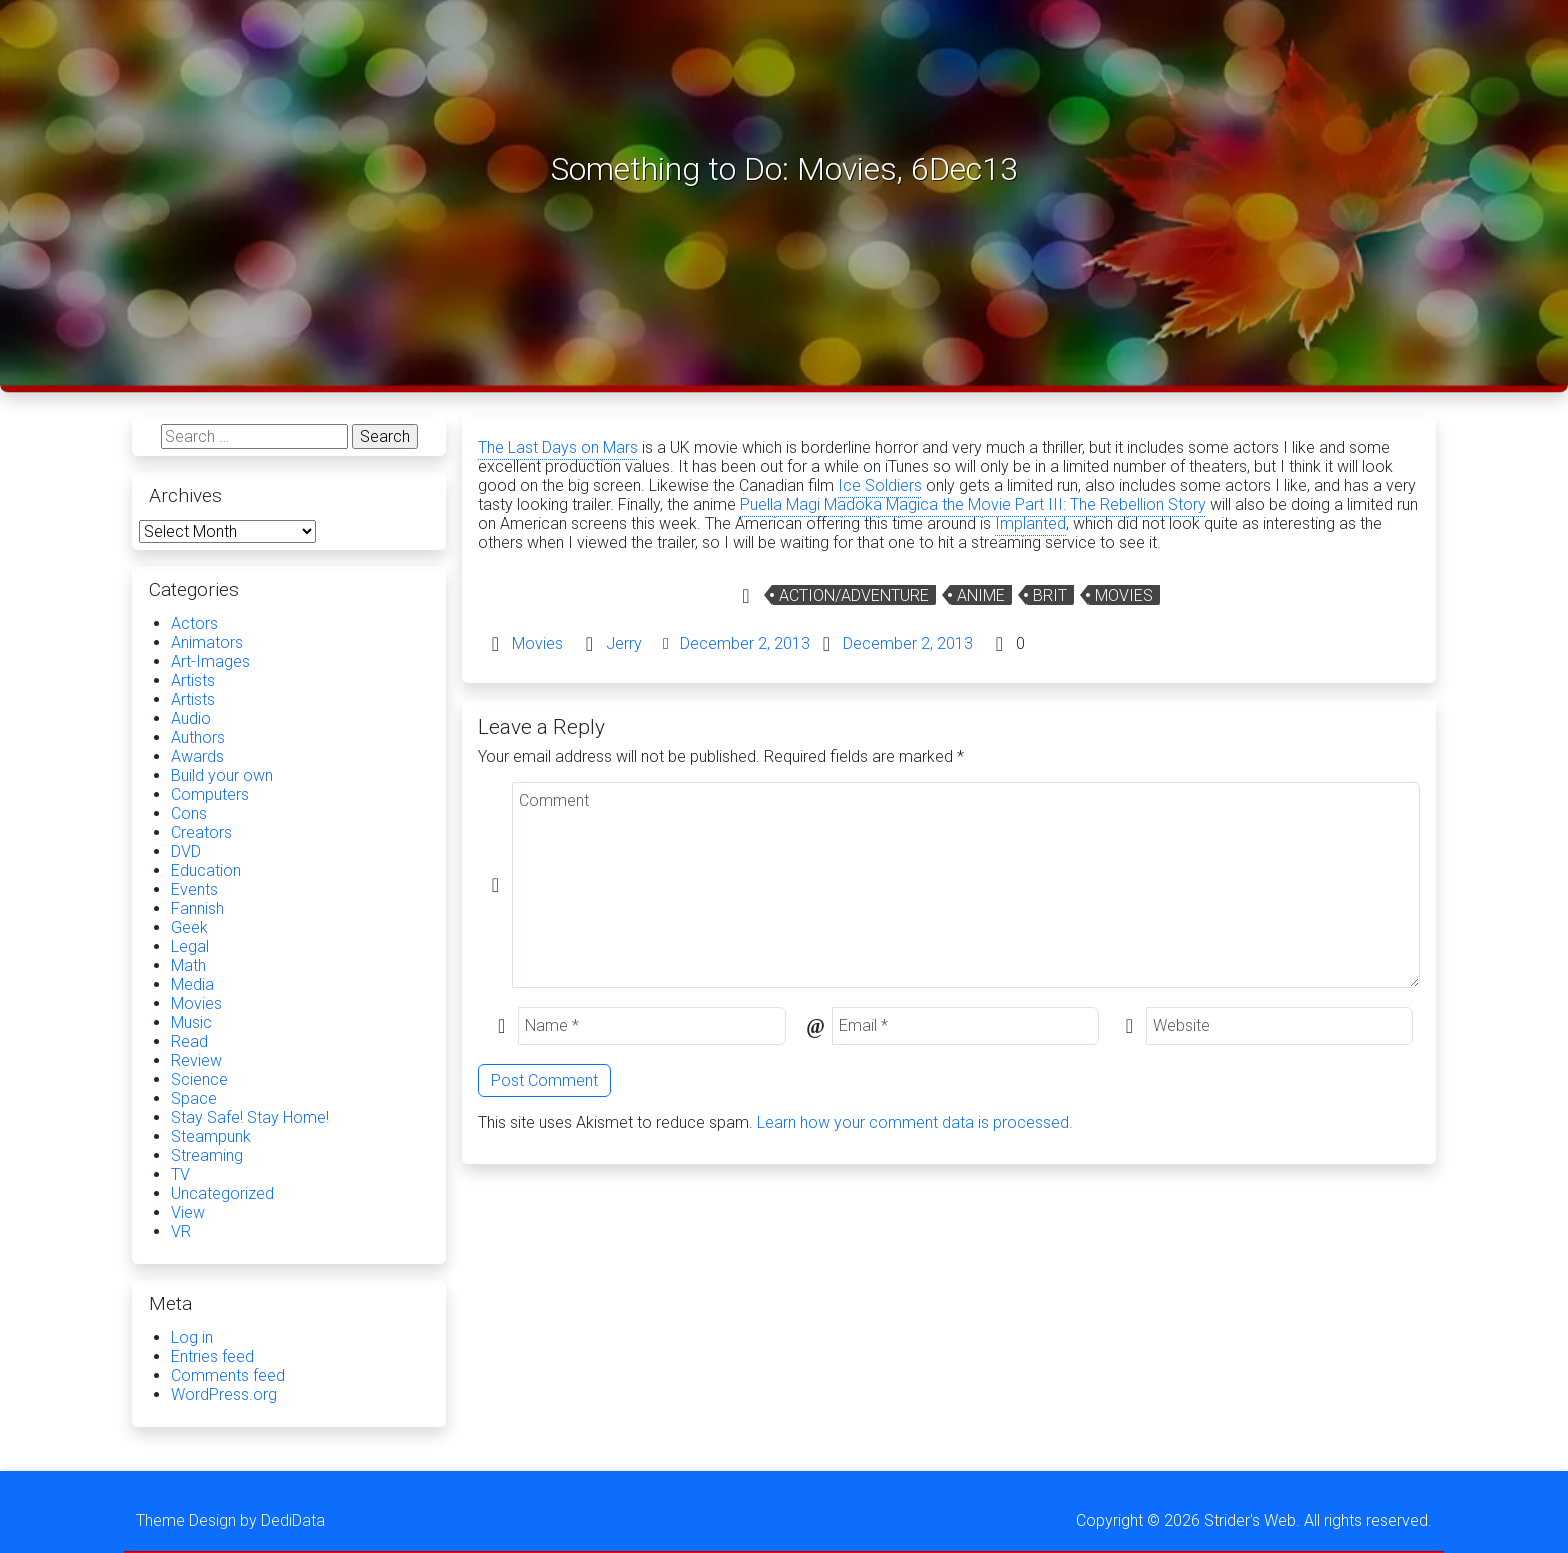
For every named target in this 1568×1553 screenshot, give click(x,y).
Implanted (1030, 523)
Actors (194, 623)
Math (188, 965)
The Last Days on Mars (558, 447)
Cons (189, 813)
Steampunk (211, 1136)
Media (192, 984)
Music (191, 1022)
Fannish (197, 908)
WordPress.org (224, 1394)
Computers (210, 794)
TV (180, 1174)
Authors (198, 737)
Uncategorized (222, 1193)
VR (181, 1231)
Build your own (222, 775)
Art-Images (210, 661)
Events (194, 889)
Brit (1050, 595)
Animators (207, 642)
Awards (197, 756)
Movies (1124, 595)
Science (199, 1079)
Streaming (207, 1155)
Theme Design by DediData (230, 1520)
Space (194, 1098)
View (188, 1212)
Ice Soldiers (880, 485)
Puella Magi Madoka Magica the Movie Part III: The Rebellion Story (973, 504)
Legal (190, 946)
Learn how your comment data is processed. (915, 1122)
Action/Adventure (854, 595)
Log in (192, 1337)
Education (206, 870)
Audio (191, 718)
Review (196, 1060)
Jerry (624, 643)
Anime (981, 595)
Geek (189, 927)
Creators (201, 832)
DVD (186, 851)
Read (189, 1041)
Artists (193, 680)
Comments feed (228, 1375)
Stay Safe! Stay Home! (250, 1117)
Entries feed (212, 1356)
